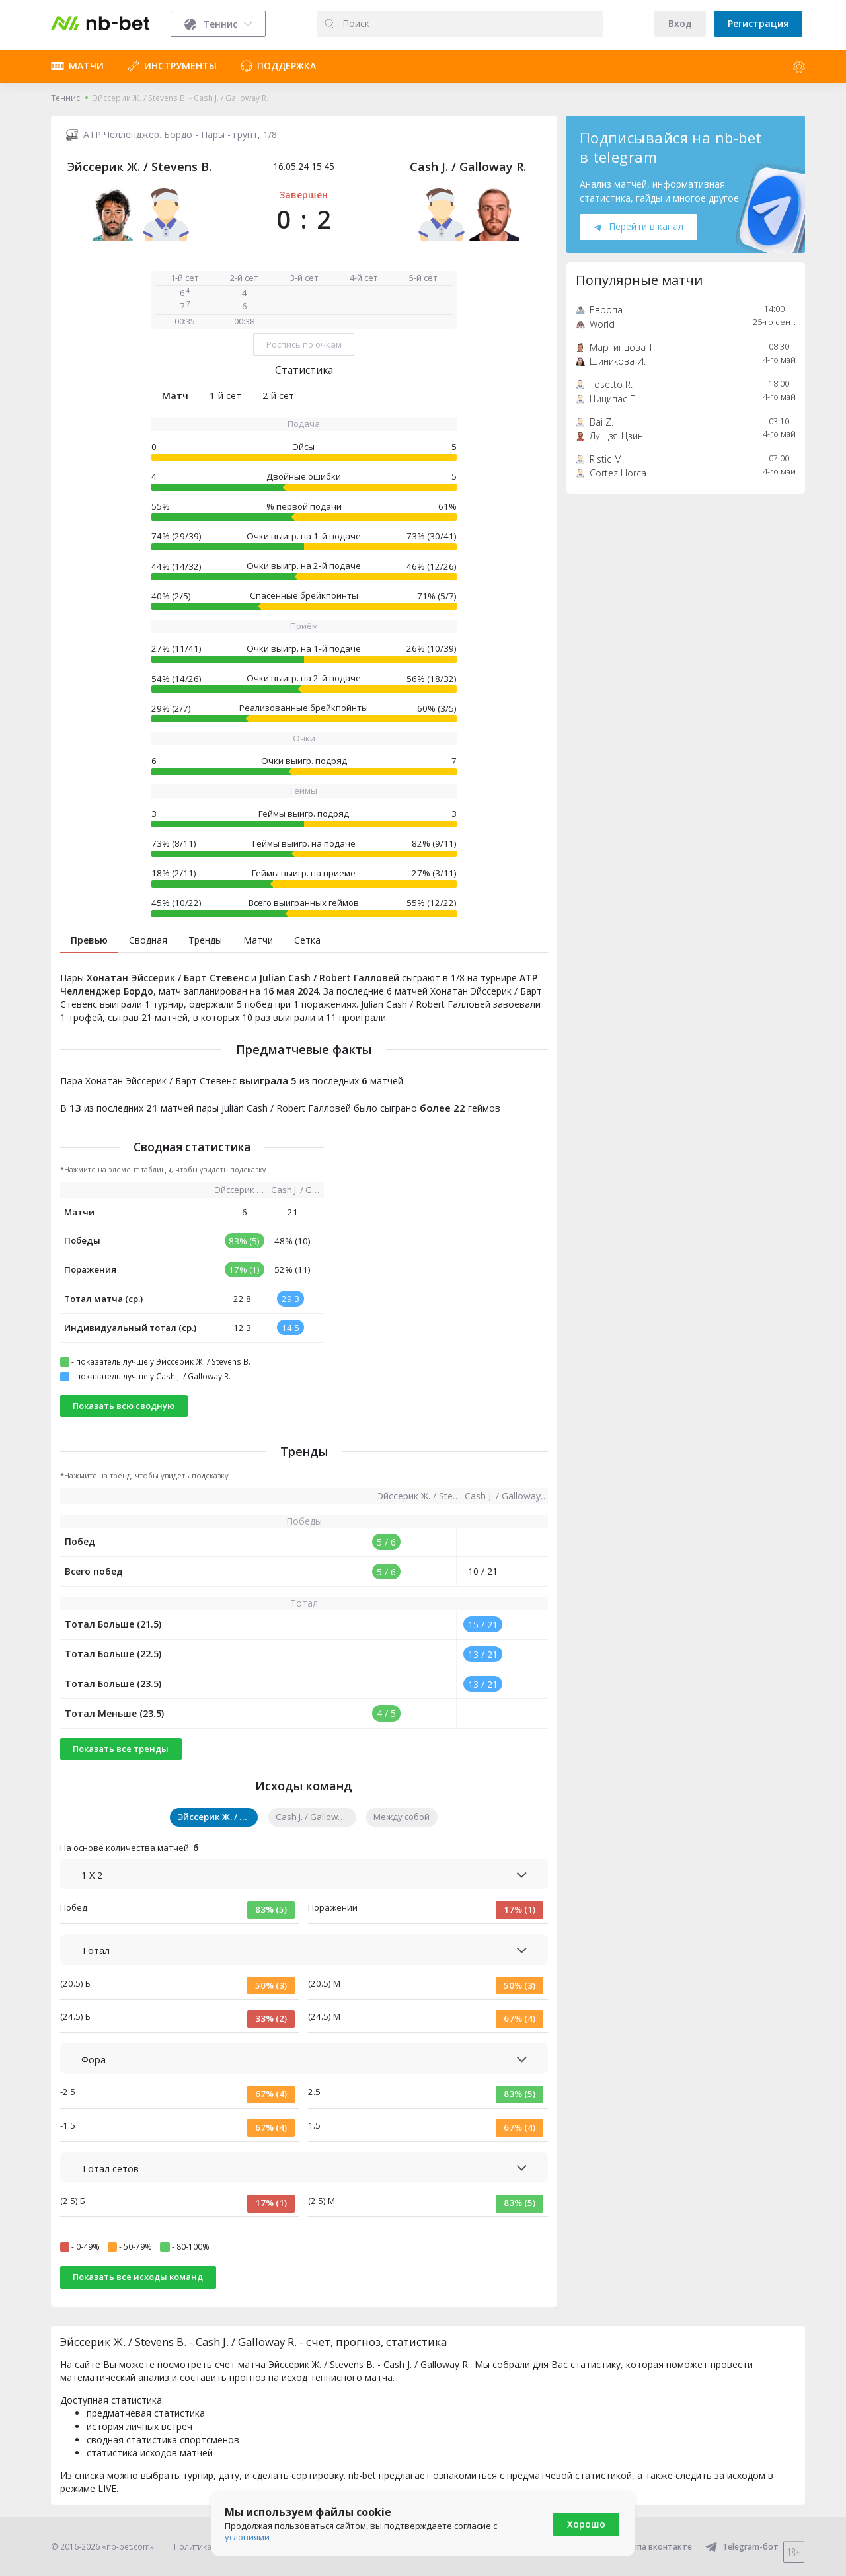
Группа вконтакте (647, 2546)
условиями (247, 2537)
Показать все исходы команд (138, 2277)
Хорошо (586, 2524)
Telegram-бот (742, 2546)
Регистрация (758, 23)
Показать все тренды (121, 1749)
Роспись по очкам (304, 344)
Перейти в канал (638, 226)
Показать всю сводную (123, 1406)
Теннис (65, 98)
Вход (680, 23)
